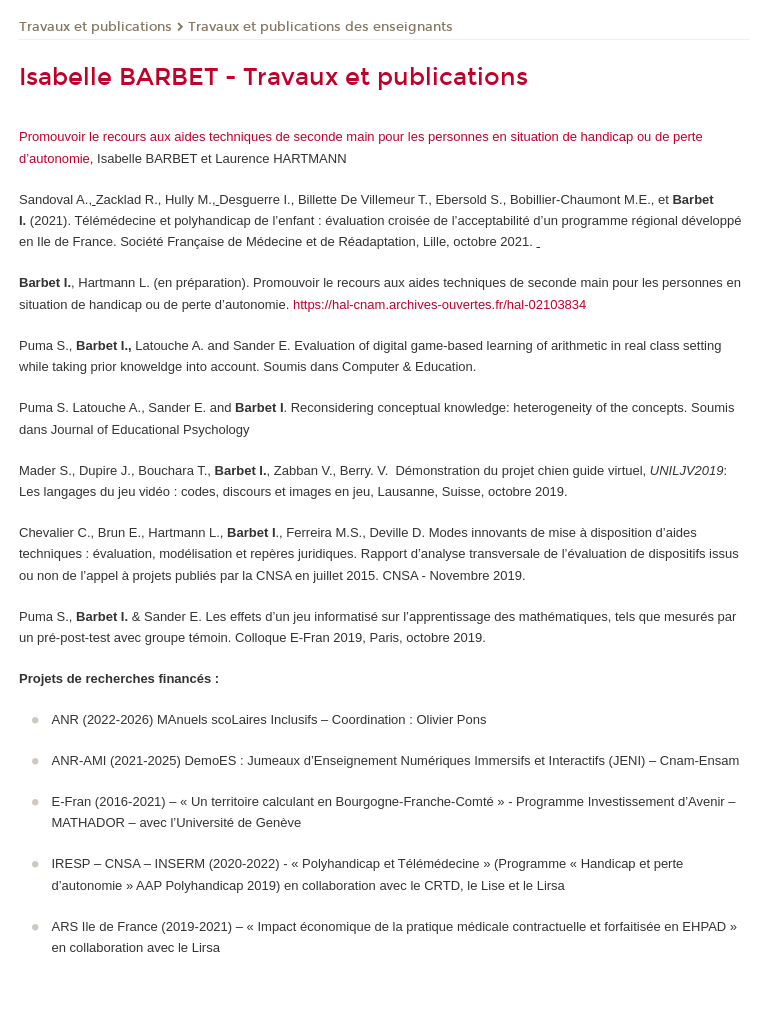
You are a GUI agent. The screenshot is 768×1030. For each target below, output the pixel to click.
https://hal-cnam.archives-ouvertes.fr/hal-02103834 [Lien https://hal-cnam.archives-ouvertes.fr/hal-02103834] (439, 304)
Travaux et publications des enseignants (320, 27)
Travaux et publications (95, 27)
